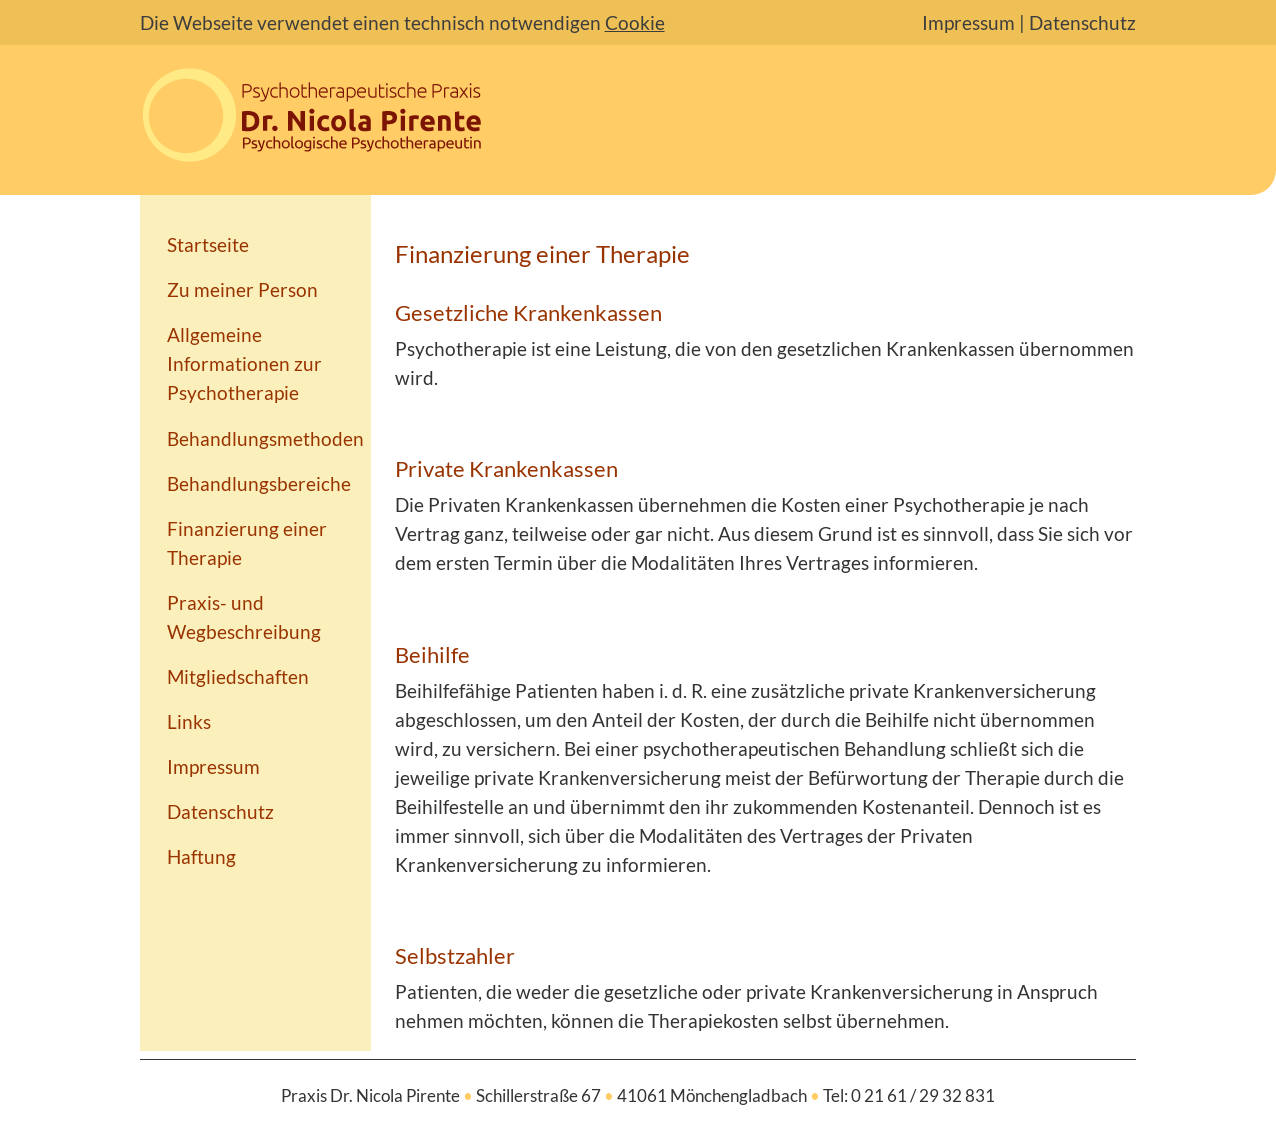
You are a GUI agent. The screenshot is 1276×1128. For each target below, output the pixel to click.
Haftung (201, 856)
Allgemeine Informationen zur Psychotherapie (244, 363)
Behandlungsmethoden (265, 438)
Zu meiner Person (242, 289)
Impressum (968, 22)
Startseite (208, 244)
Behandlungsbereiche (259, 483)
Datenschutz (1082, 22)
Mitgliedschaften (238, 676)
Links (189, 721)
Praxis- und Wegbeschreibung (244, 617)
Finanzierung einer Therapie (247, 543)
